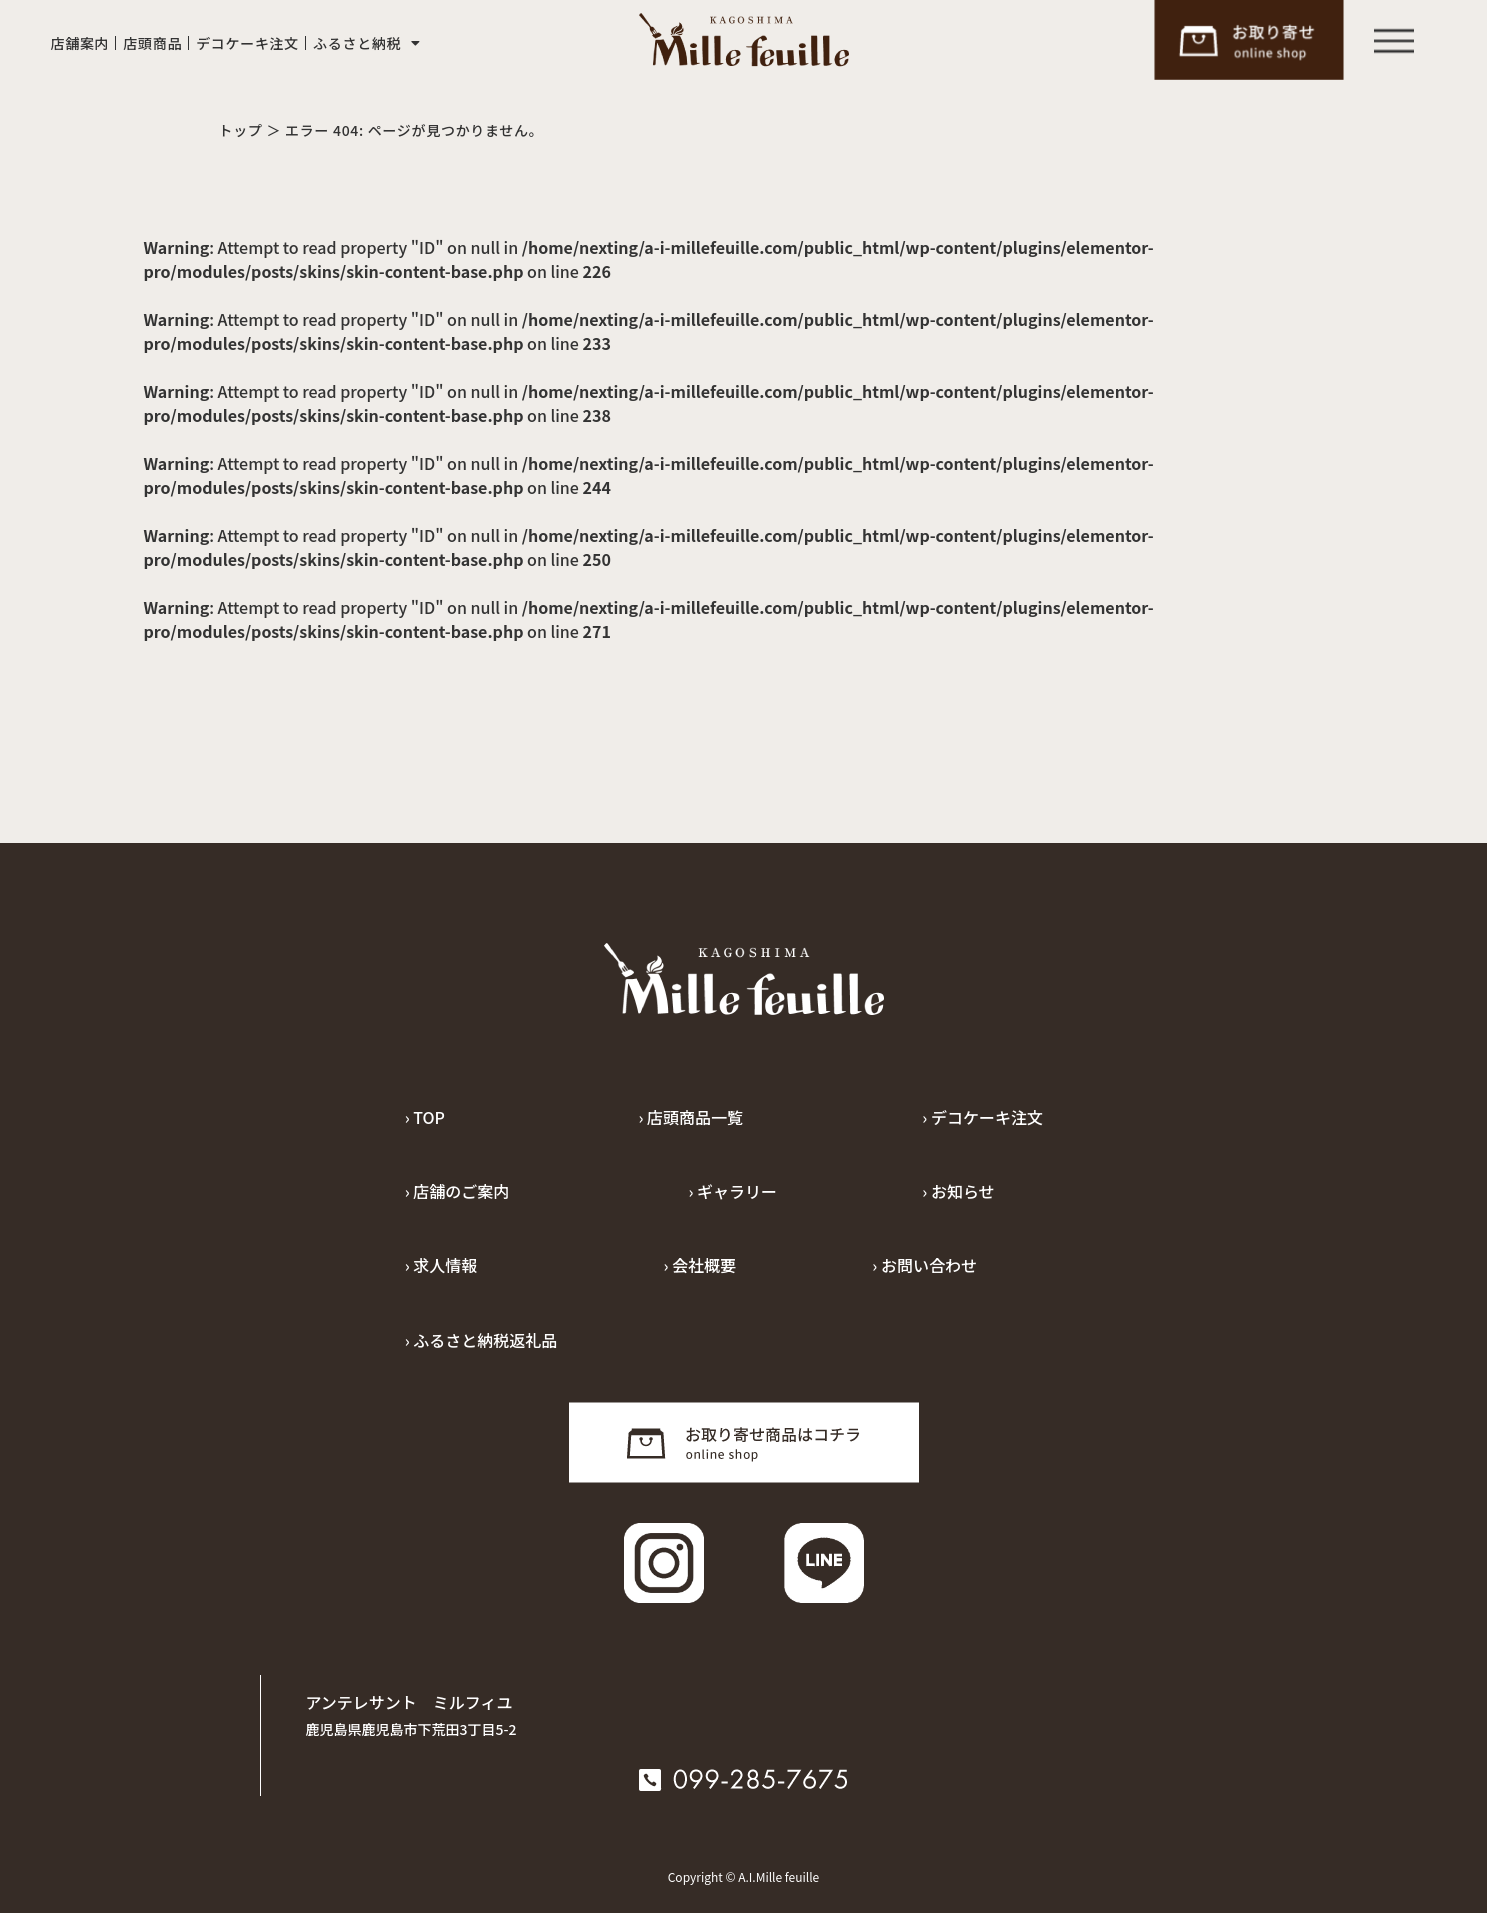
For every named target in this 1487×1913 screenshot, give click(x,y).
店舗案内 (80, 43)
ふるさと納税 (367, 43)
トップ (241, 130)
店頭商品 (152, 43)
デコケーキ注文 (247, 43)
